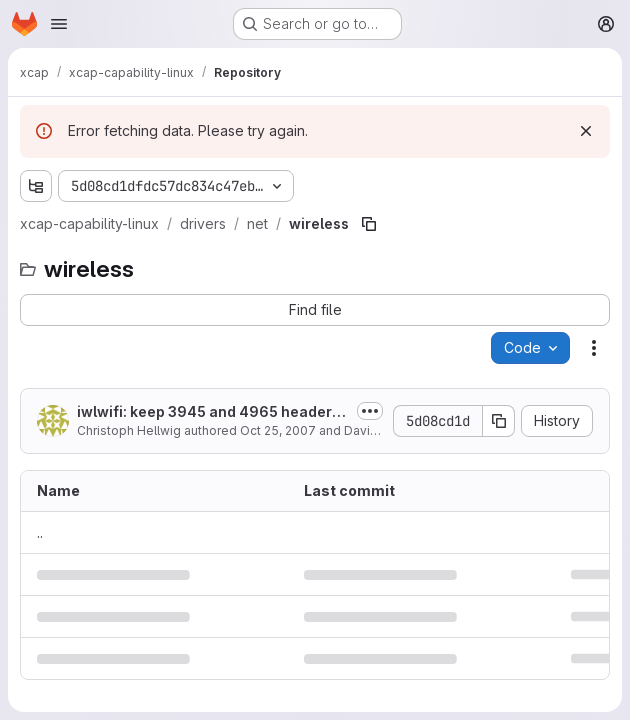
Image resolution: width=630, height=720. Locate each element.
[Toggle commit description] (370, 411)
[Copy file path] (369, 224)
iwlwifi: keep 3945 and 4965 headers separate (208, 412)
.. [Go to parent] (40, 532)
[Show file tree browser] (36, 186)
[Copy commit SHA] (499, 421)
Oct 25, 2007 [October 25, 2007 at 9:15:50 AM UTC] (278, 430)
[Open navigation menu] (59, 24)
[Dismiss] (586, 131)
